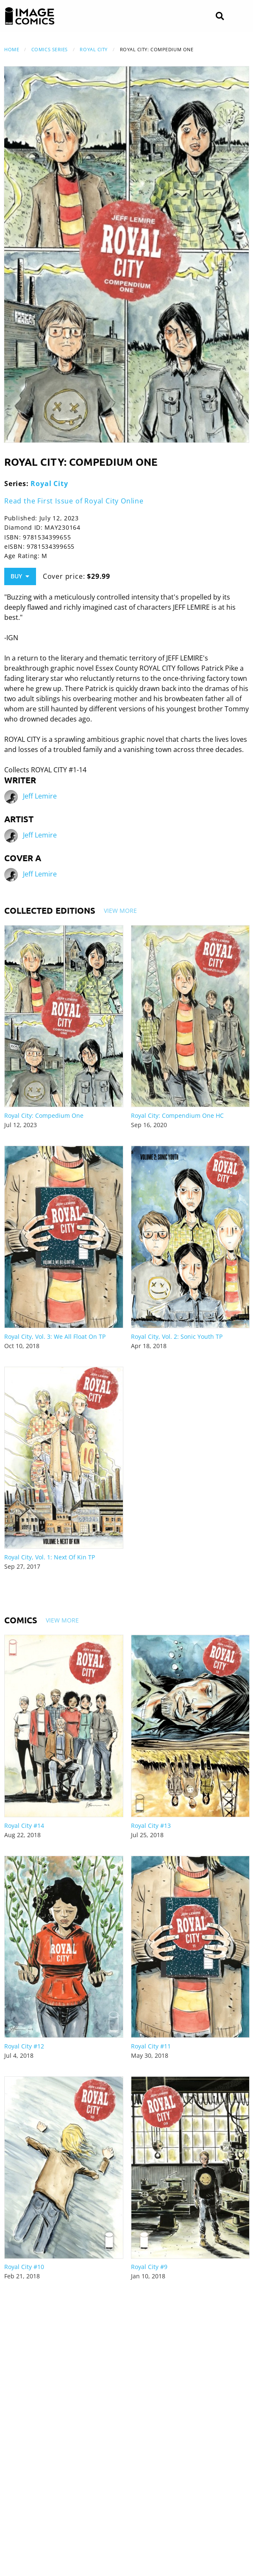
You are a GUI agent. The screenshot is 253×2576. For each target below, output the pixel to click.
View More (120, 911)
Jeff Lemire (40, 796)
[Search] (219, 16)
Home (11, 49)
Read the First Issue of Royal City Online (74, 501)
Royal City (94, 49)
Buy (20, 576)
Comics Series (49, 49)
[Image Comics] (29, 16)
